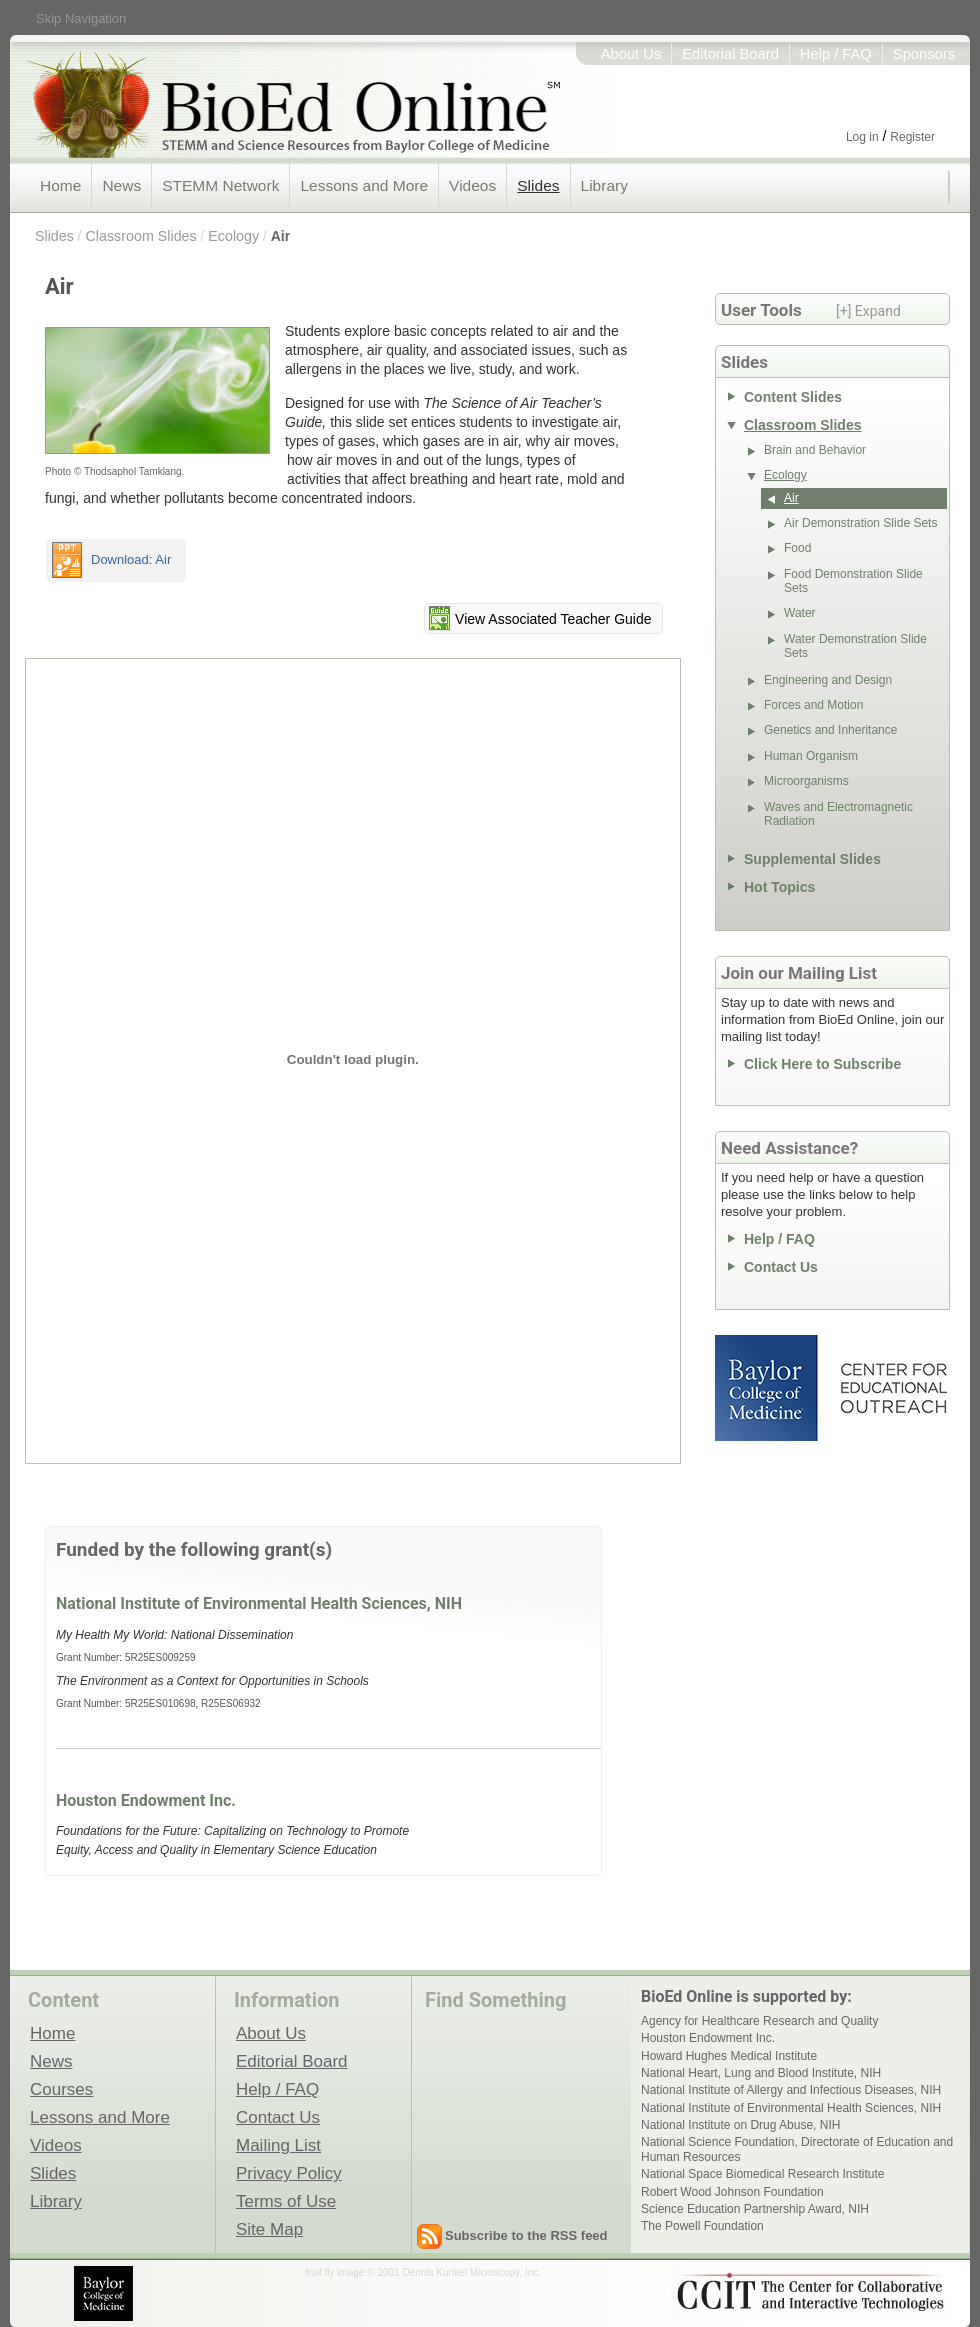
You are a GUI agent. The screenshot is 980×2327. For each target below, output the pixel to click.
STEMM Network (220, 185)
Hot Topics (779, 887)
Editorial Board (730, 54)
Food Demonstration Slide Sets (853, 581)
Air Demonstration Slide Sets (860, 523)
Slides (538, 185)
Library (604, 185)
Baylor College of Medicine (768, 1388)
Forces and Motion (813, 705)
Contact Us (781, 1267)
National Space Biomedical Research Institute (762, 2174)
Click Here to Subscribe (822, 1064)
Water (800, 613)
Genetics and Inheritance (830, 730)
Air (280, 236)
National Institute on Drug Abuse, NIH (740, 2125)
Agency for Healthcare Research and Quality (759, 2021)
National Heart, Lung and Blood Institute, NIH (761, 2073)
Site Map (269, 2229)
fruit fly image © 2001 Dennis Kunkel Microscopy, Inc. (423, 2272)
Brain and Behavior (815, 450)
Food (797, 548)
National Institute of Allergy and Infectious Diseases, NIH (791, 2090)
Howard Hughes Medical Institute (729, 2056)
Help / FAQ (836, 54)
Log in (862, 137)
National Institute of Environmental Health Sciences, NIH (259, 1603)
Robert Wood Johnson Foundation (732, 2192)
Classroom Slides (140, 236)
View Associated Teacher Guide (553, 619)
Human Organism (811, 756)
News (121, 185)
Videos (472, 185)
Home (60, 185)
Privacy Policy (289, 2173)
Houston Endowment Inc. (146, 1800)
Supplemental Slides (812, 859)
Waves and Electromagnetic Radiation (838, 814)
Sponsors (924, 54)
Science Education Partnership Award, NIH (755, 2209)
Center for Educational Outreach (892, 1388)
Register (912, 137)
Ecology (233, 236)
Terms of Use (286, 2201)
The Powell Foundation (702, 2226)
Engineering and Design (828, 680)
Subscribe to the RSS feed (526, 2235)
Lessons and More (364, 185)
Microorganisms (806, 781)
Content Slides (793, 397)
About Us (631, 54)
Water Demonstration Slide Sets (855, 646)
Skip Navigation (81, 18)
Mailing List (278, 2145)
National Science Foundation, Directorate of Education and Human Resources (797, 2149)
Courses (61, 2089)
